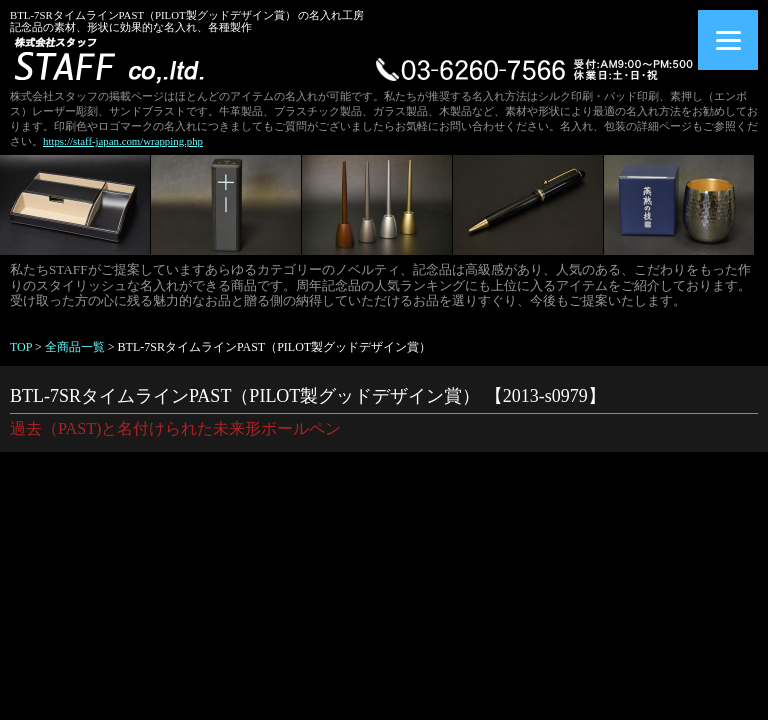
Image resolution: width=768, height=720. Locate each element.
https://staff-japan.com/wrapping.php (123, 141)
